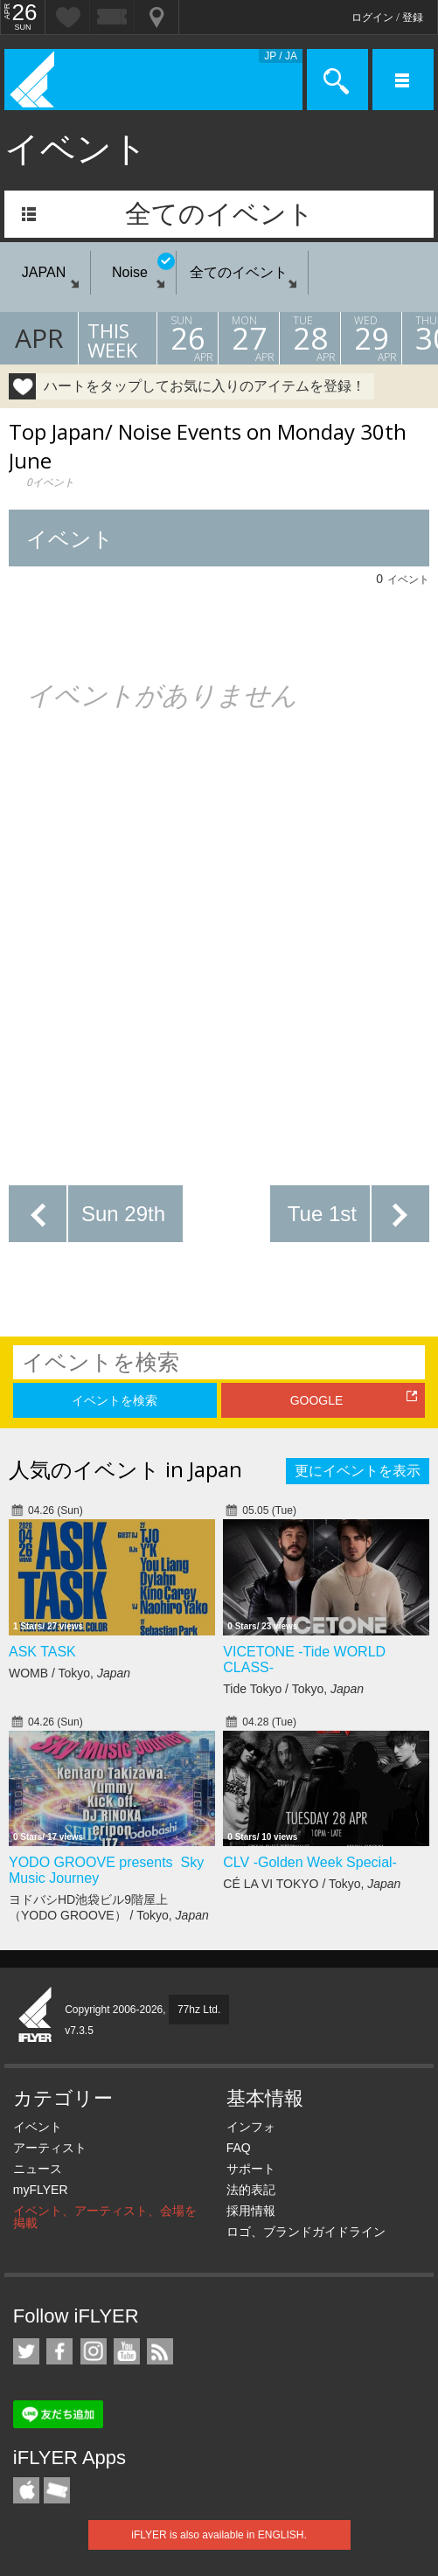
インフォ (250, 2127)
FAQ (238, 2148)
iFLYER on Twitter (26, 2351)
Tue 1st (322, 1214)
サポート (250, 2169)
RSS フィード (160, 2351)
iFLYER (36, 2015)
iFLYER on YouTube (127, 2351)
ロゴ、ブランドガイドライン (306, 2232)
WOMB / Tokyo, (69, 1673)
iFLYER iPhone (26, 2490)
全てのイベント (219, 213)
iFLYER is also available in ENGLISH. (219, 2535)
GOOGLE (317, 1400)
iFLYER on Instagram (93, 2351)
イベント (37, 2127)
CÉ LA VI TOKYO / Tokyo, (311, 1884)
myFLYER (40, 2190)
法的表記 (250, 2190)
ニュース (37, 2169)
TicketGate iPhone (57, 2490)
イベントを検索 (114, 1400)
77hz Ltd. (198, 2009)
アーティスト (50, 2148)
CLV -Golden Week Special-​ (310, 1862)
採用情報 (250, 2211)
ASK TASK (42, 1651)
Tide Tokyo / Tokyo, (293, 1689)
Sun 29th (123, 1214)
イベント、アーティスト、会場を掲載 (105, 2217)
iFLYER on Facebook (59, 2351)
